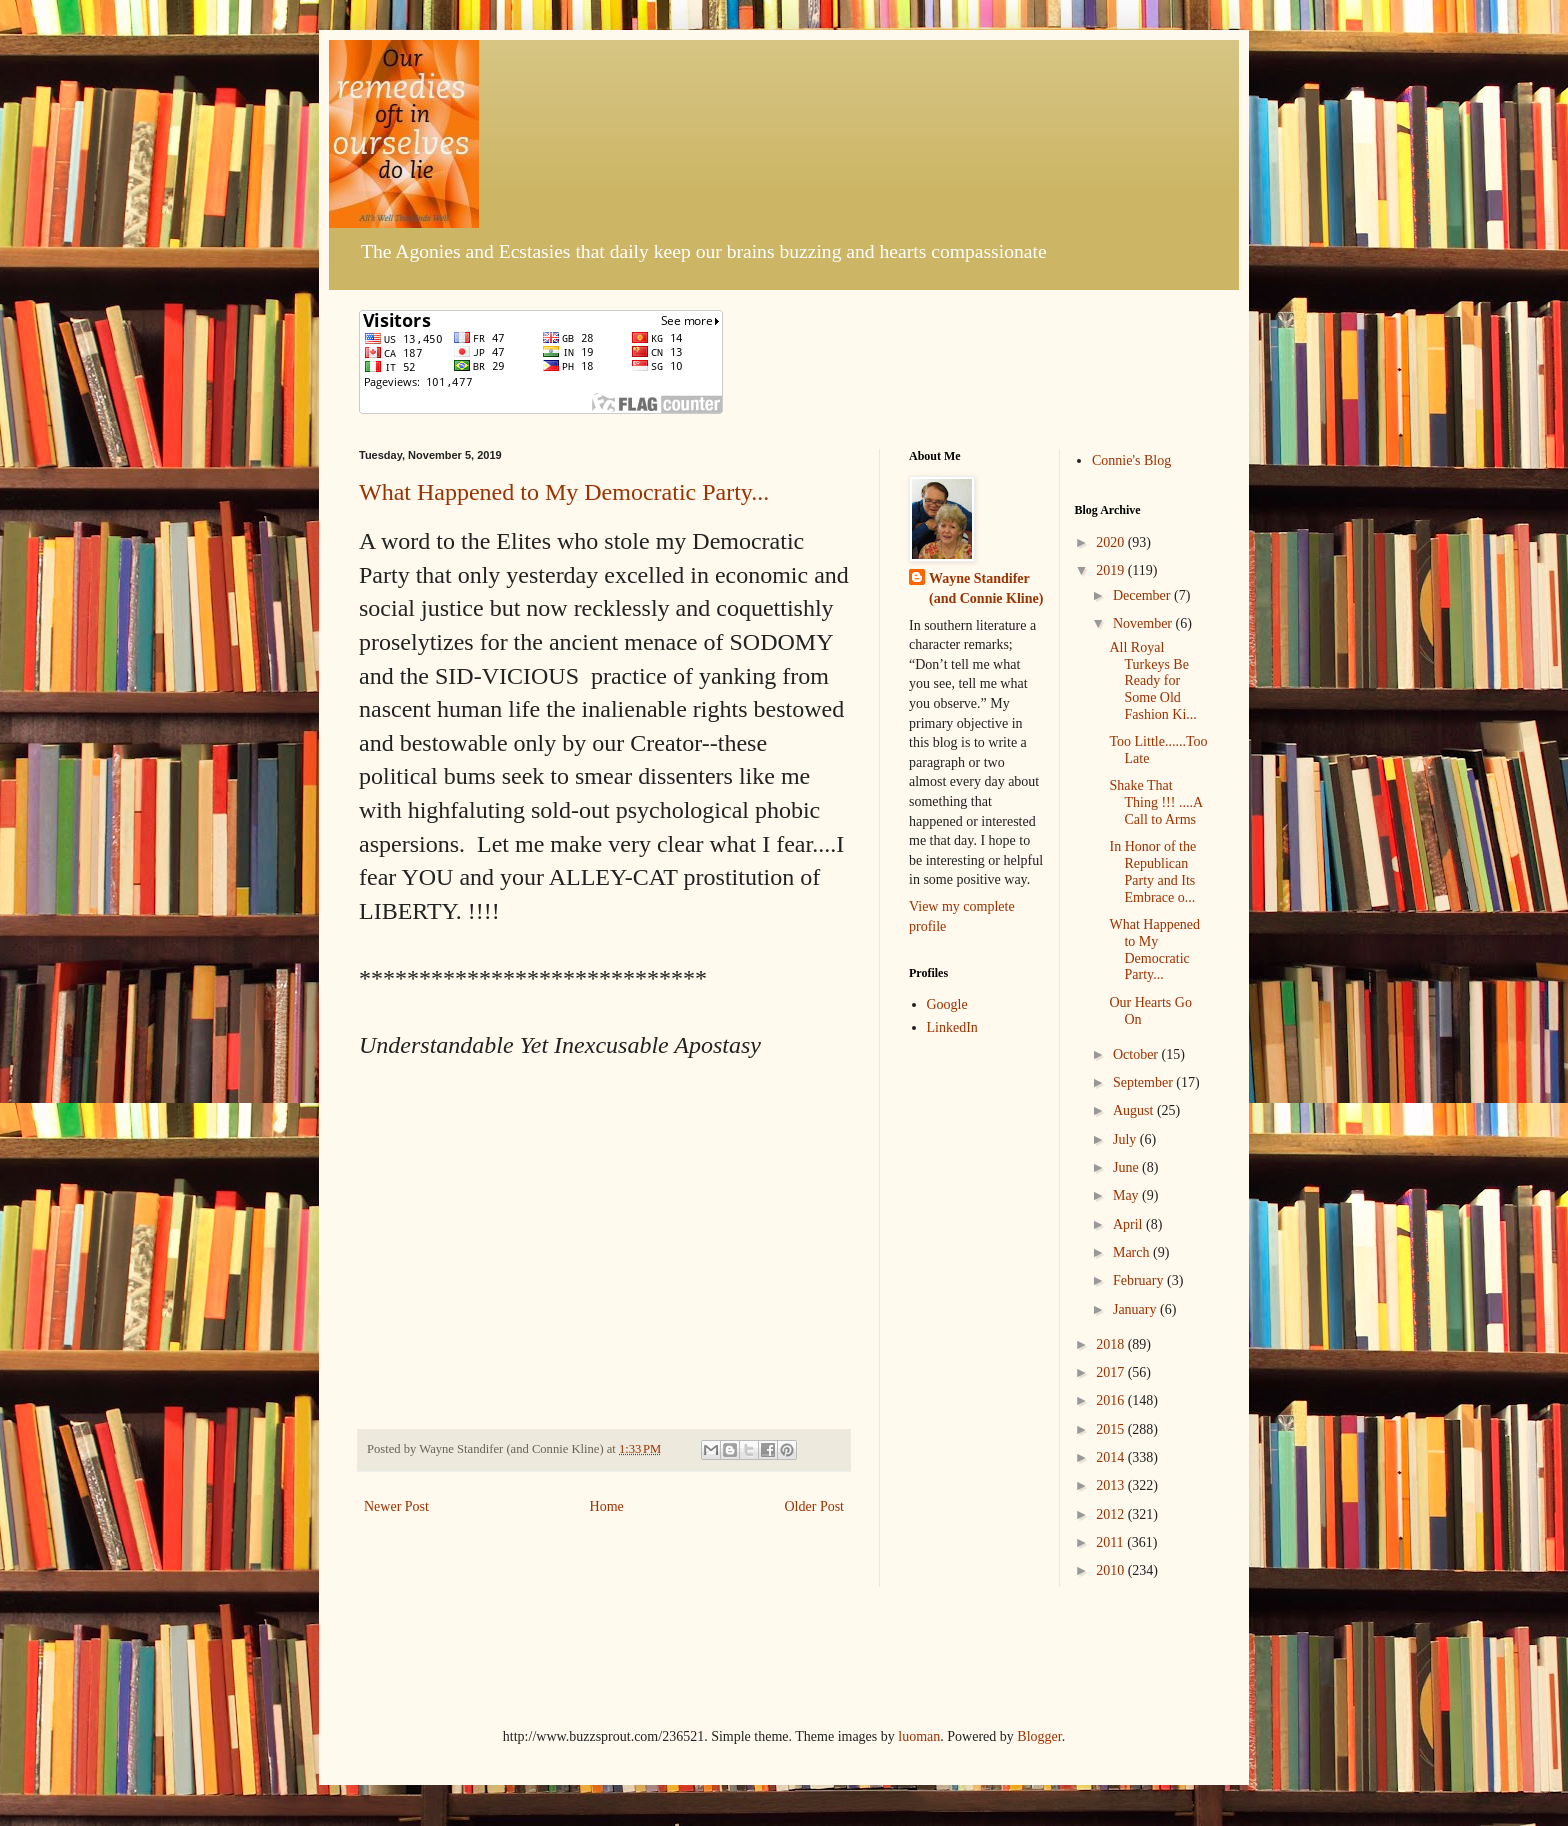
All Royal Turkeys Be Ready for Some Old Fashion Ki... (1152, 681)
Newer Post (396, 1506)
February (1140, 1280)
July (1126, 1139)
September (1144, 1082)
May (1127, 1195)
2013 (1112, 1485)
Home (607, 1506)
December (1143, 595)
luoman (919, 1736)
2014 (1112, 1457)
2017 (1112, 1372)
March (1133, 1252)
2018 (1112, 1344)
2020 (1112, 542)
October (1137, 1054)
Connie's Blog (1131, 460)
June (1127, 1167)
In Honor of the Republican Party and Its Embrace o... (1152, 871)
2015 (1112, 1429)
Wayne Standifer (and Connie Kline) (986, 588)
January (1136, 1309)
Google (947, 1004)
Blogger (1039, 1736)
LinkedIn (952, 1027)
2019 (1112, 570)
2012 (1112, 1514)
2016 (1112, 1400)
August (1135, 1110)
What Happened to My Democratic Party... (564, 492)
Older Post (815, 1506)
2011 (1111, 1542)
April (1129, 1224)
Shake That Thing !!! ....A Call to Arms (1155, 802)
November (1144, 623)
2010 (1112, 1570)
